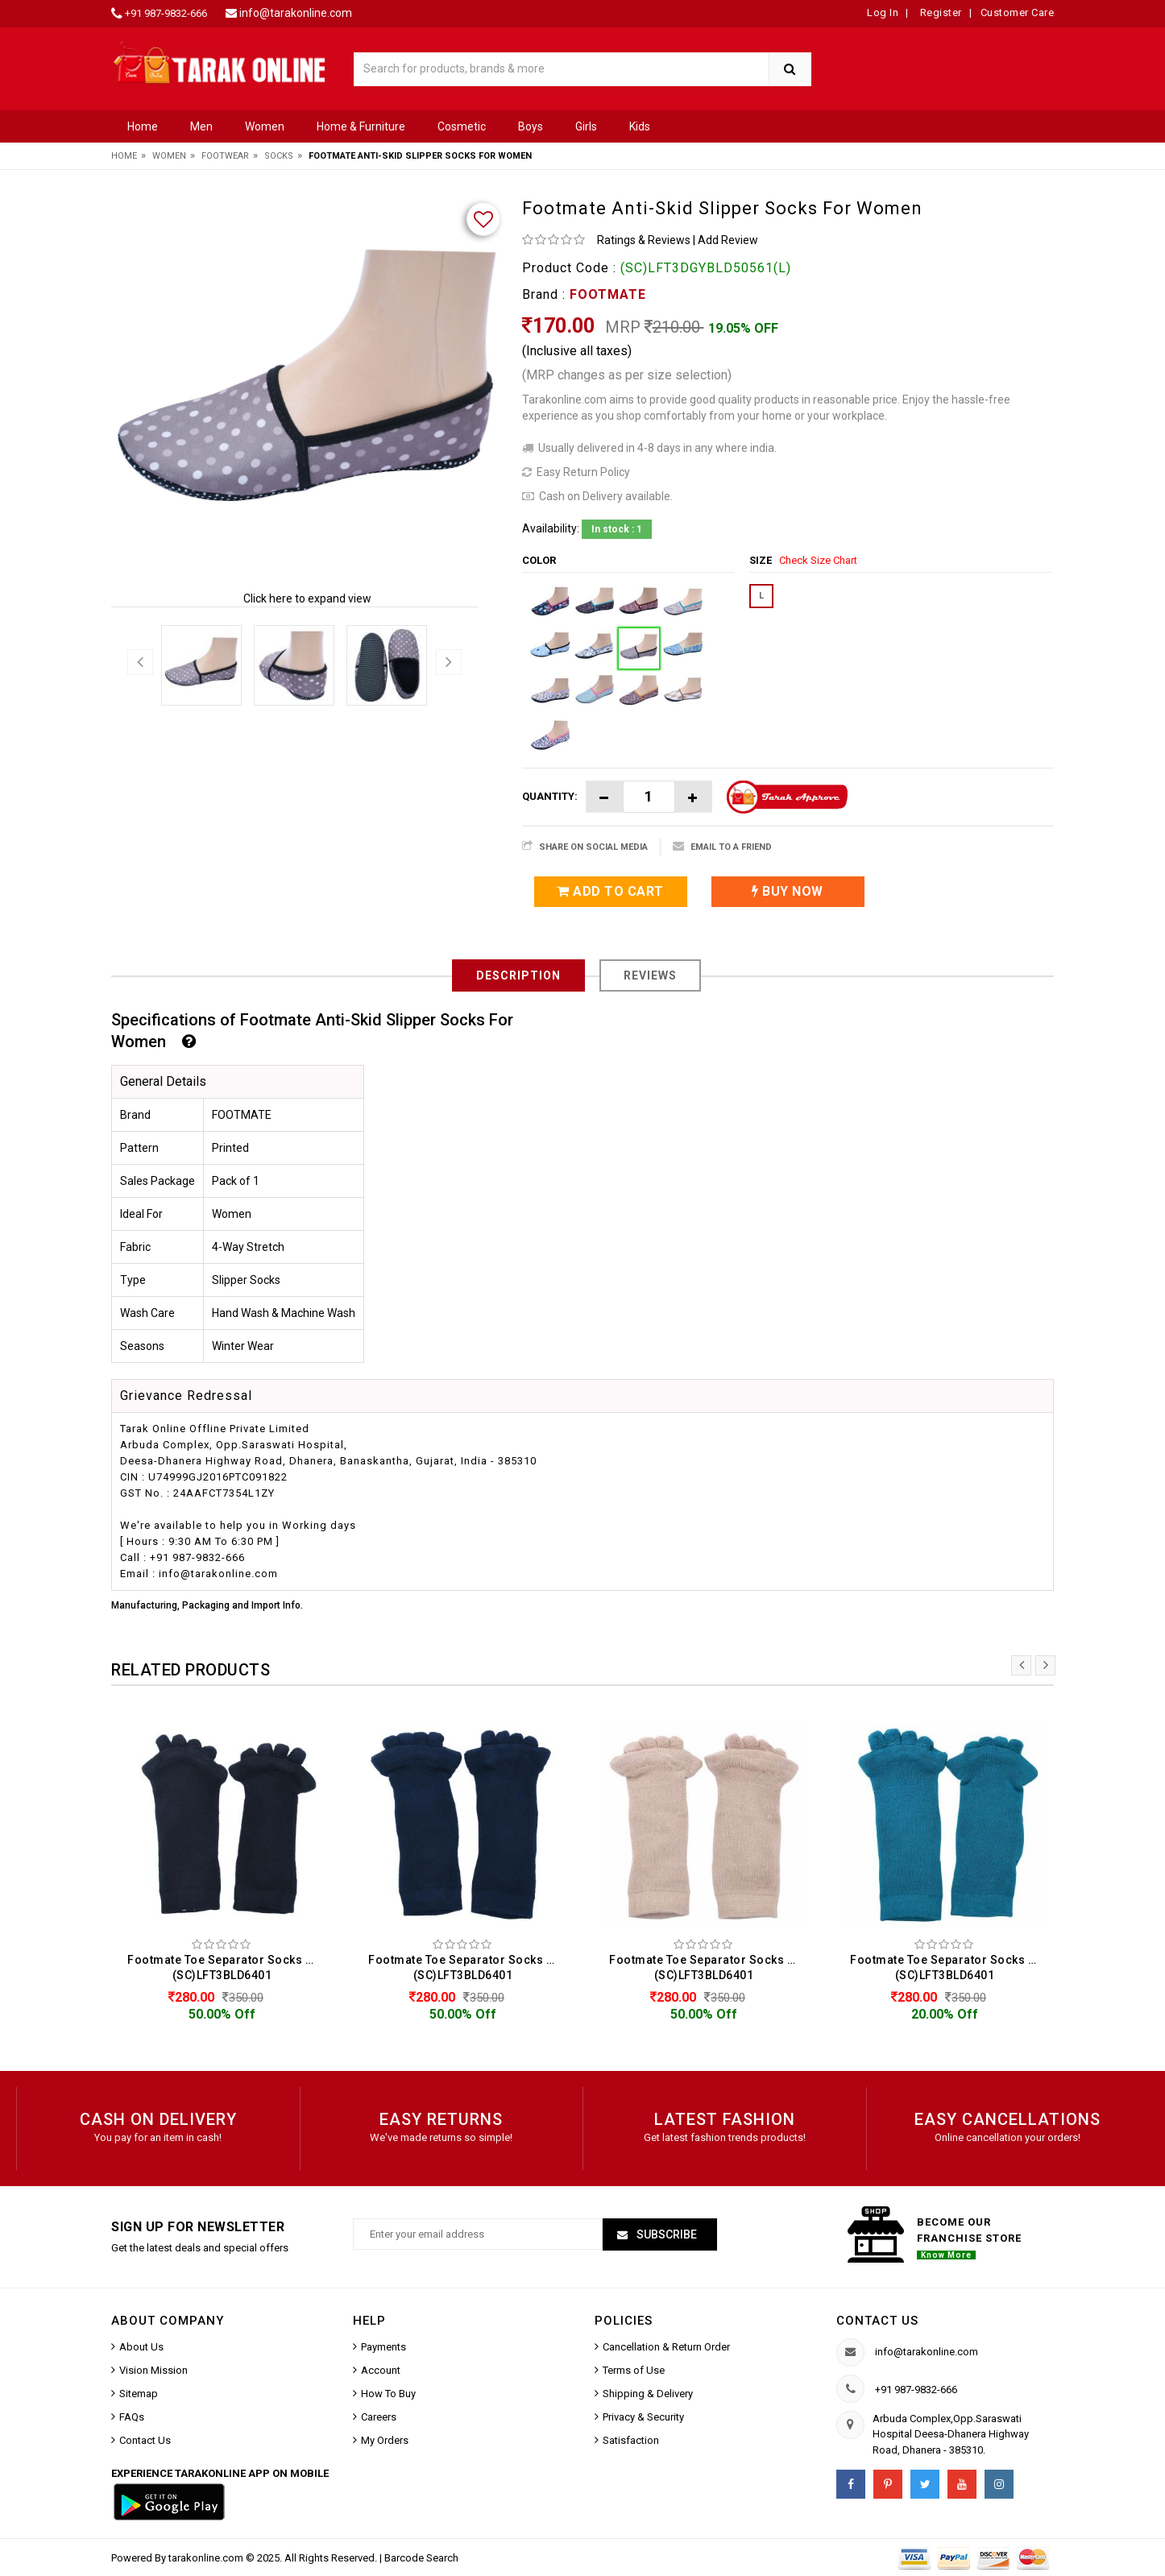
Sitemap (138, 2394)
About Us (141, 2347)
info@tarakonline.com (295, 12)
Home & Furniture (361, 126)
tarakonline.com (207, 2558)
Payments (383, 2347)
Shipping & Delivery (648, 2394)
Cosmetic (461, 126)
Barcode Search (421, 2558)
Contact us (877, 2320)
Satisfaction (631, 2440)
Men (201, 126)
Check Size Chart (818, 560)
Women (264, 126)
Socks (278, 156)
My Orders (384, 2440)
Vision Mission (153, 2370)
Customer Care (1018, 12)
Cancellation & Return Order (666, 2347)
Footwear (225, 156)
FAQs (131, 2417)
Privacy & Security (643, 2417)
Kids (639, 126)
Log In (882, 12)
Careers (378, 2417)
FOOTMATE (608, 294)
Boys (530, 126)
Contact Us (145, 2440)
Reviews (650, 975)
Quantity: (550, 796)
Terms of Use (634, 2370)
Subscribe (665, 2234)
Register (939, 12)
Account (380, 2370)
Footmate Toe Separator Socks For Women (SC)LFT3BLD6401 (226, 1967)
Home (142, 126)
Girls (586, 126)
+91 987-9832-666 (166, 13)
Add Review (728, 240)
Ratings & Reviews (643, 240)
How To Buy (388, 2394)
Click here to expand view (307, 598)
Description (518, 975)
